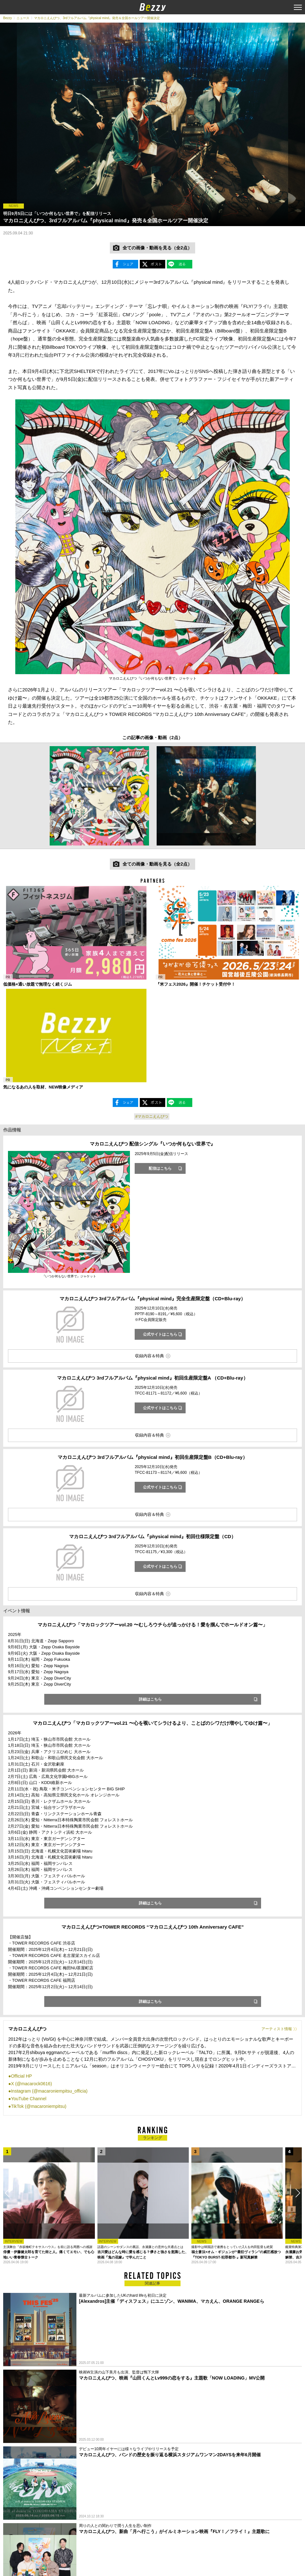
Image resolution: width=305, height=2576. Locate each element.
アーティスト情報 (276, 2029)
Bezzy (7, 18)
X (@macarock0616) (31, 2083)
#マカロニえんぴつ (151, 1116)
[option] (99, 796)
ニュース (23, 18)
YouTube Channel (28, 2098)
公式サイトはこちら (160, 1334)
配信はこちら (160, 1168)
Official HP (21, 2076)
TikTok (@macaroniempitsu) (38, 2106)
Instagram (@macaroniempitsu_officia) (49, 2091)
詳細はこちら (150, 1699)
